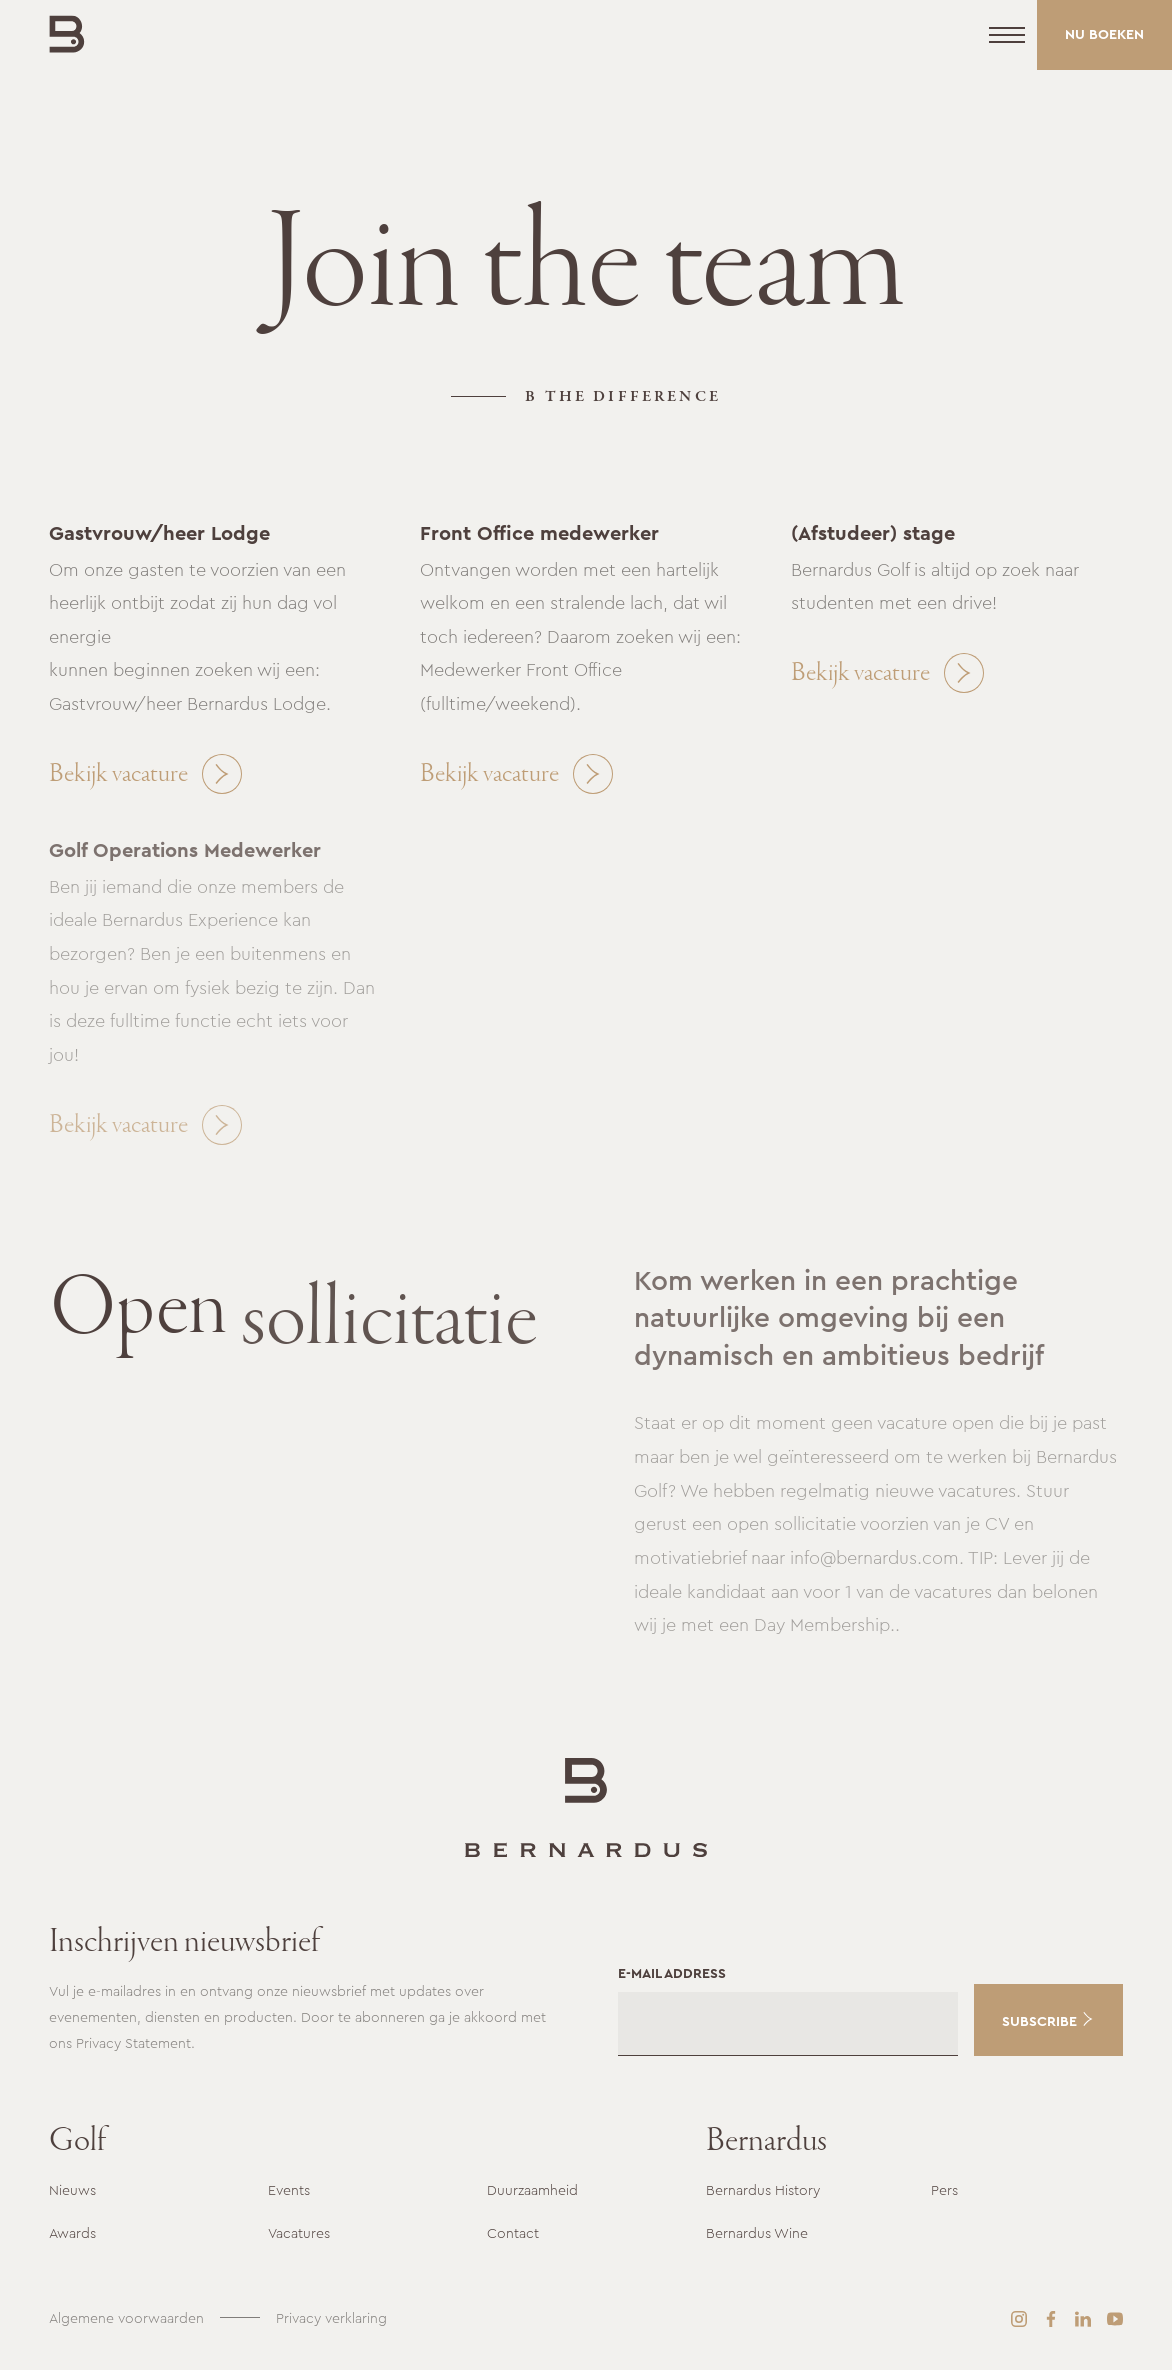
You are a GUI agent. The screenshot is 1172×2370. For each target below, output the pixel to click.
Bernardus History (763, 2190)
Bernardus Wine (757, 2233)
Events (289, 2190)
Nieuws (72, 2190)
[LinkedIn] (1083, 2319)
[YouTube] (1115, 2319)
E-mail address (672, 1973)
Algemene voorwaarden (126, 2318)
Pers (944, 2190)
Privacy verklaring (331, 2318)
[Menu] (1007, 35)
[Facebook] (1051, 2319)
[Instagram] (1019, 2319)
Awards (72, 2233)
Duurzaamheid (532, 2190)
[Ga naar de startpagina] (586, 1807)
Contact (513, 2233)
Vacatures (299, 2233)
